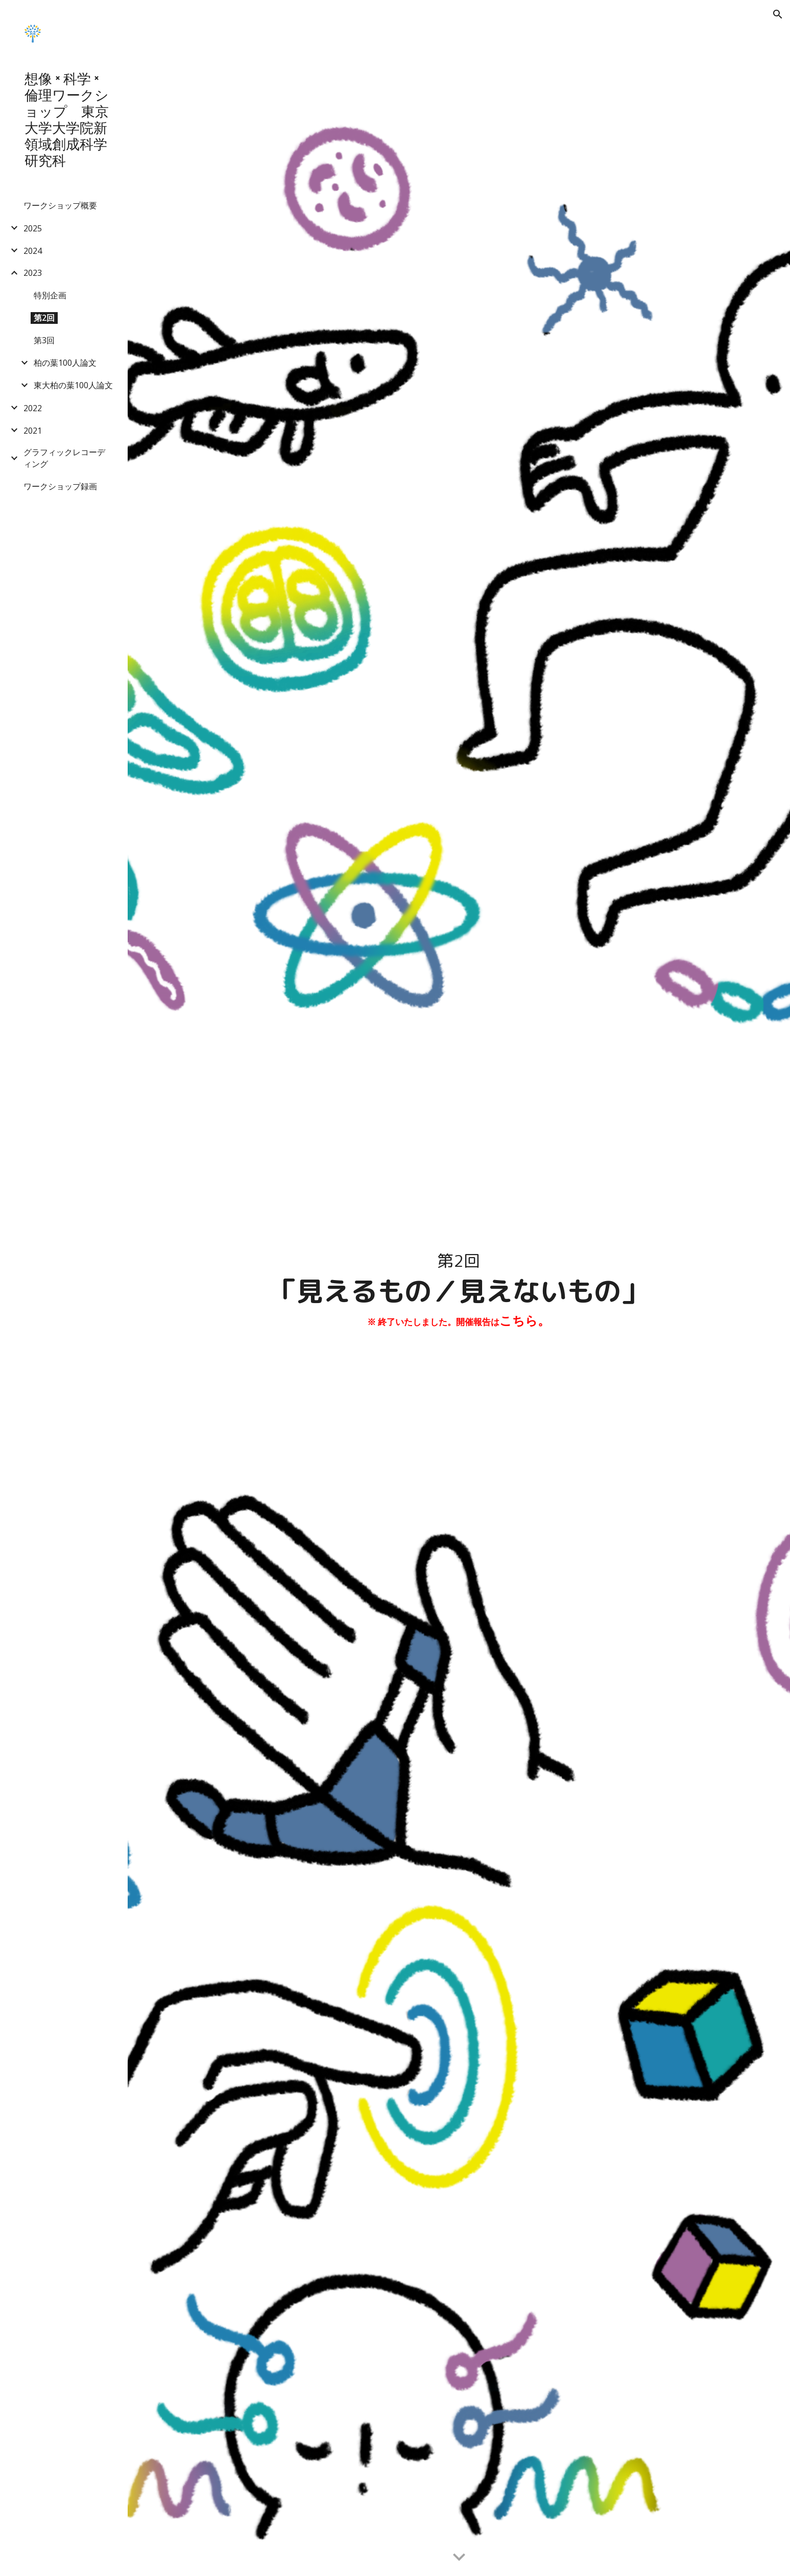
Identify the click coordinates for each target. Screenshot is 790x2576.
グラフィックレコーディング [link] (64, 457)
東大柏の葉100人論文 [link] (73, 385)
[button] (777, 14)
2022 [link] (32, 408)
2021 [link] (32, 430)
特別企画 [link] (50, 295)
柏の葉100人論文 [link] (65, 362)
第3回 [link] (44, 340)
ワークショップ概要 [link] (60, 205)
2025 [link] (32, 228)
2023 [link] (32, 272)
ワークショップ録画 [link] (60, 486)
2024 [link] (32, 250)
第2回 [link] (44, 317)
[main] (458, 1287)
